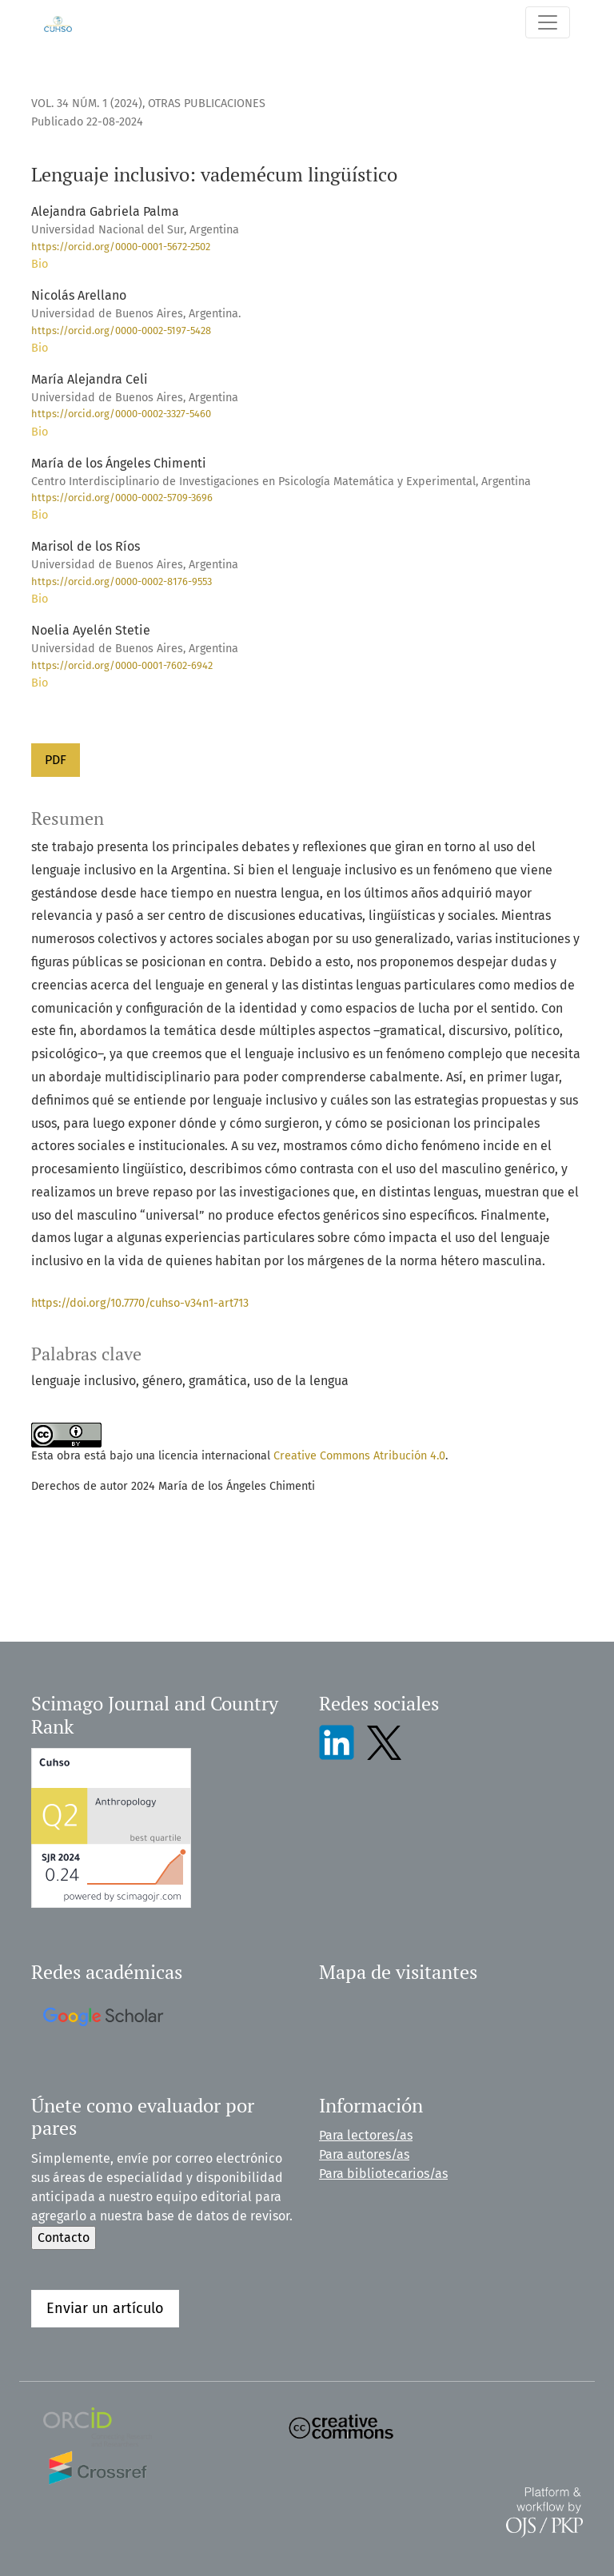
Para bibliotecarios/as (383, 2173)
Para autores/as (364, 2154)
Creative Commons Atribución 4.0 (359, 1456)
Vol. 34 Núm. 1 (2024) (86, 103)
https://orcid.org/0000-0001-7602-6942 (122, 665)
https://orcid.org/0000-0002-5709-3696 (122, 498)
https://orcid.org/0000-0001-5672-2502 (120, 247)
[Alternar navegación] (547, 22)
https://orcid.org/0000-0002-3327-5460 (121, 414)
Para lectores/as (366, 2135)
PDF (55, 759)
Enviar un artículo (105, 2308)
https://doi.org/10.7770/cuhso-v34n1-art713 (140, 1303)
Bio (39, 264)
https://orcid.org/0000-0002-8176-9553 (121, 581)
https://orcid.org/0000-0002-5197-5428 (121, 330)
